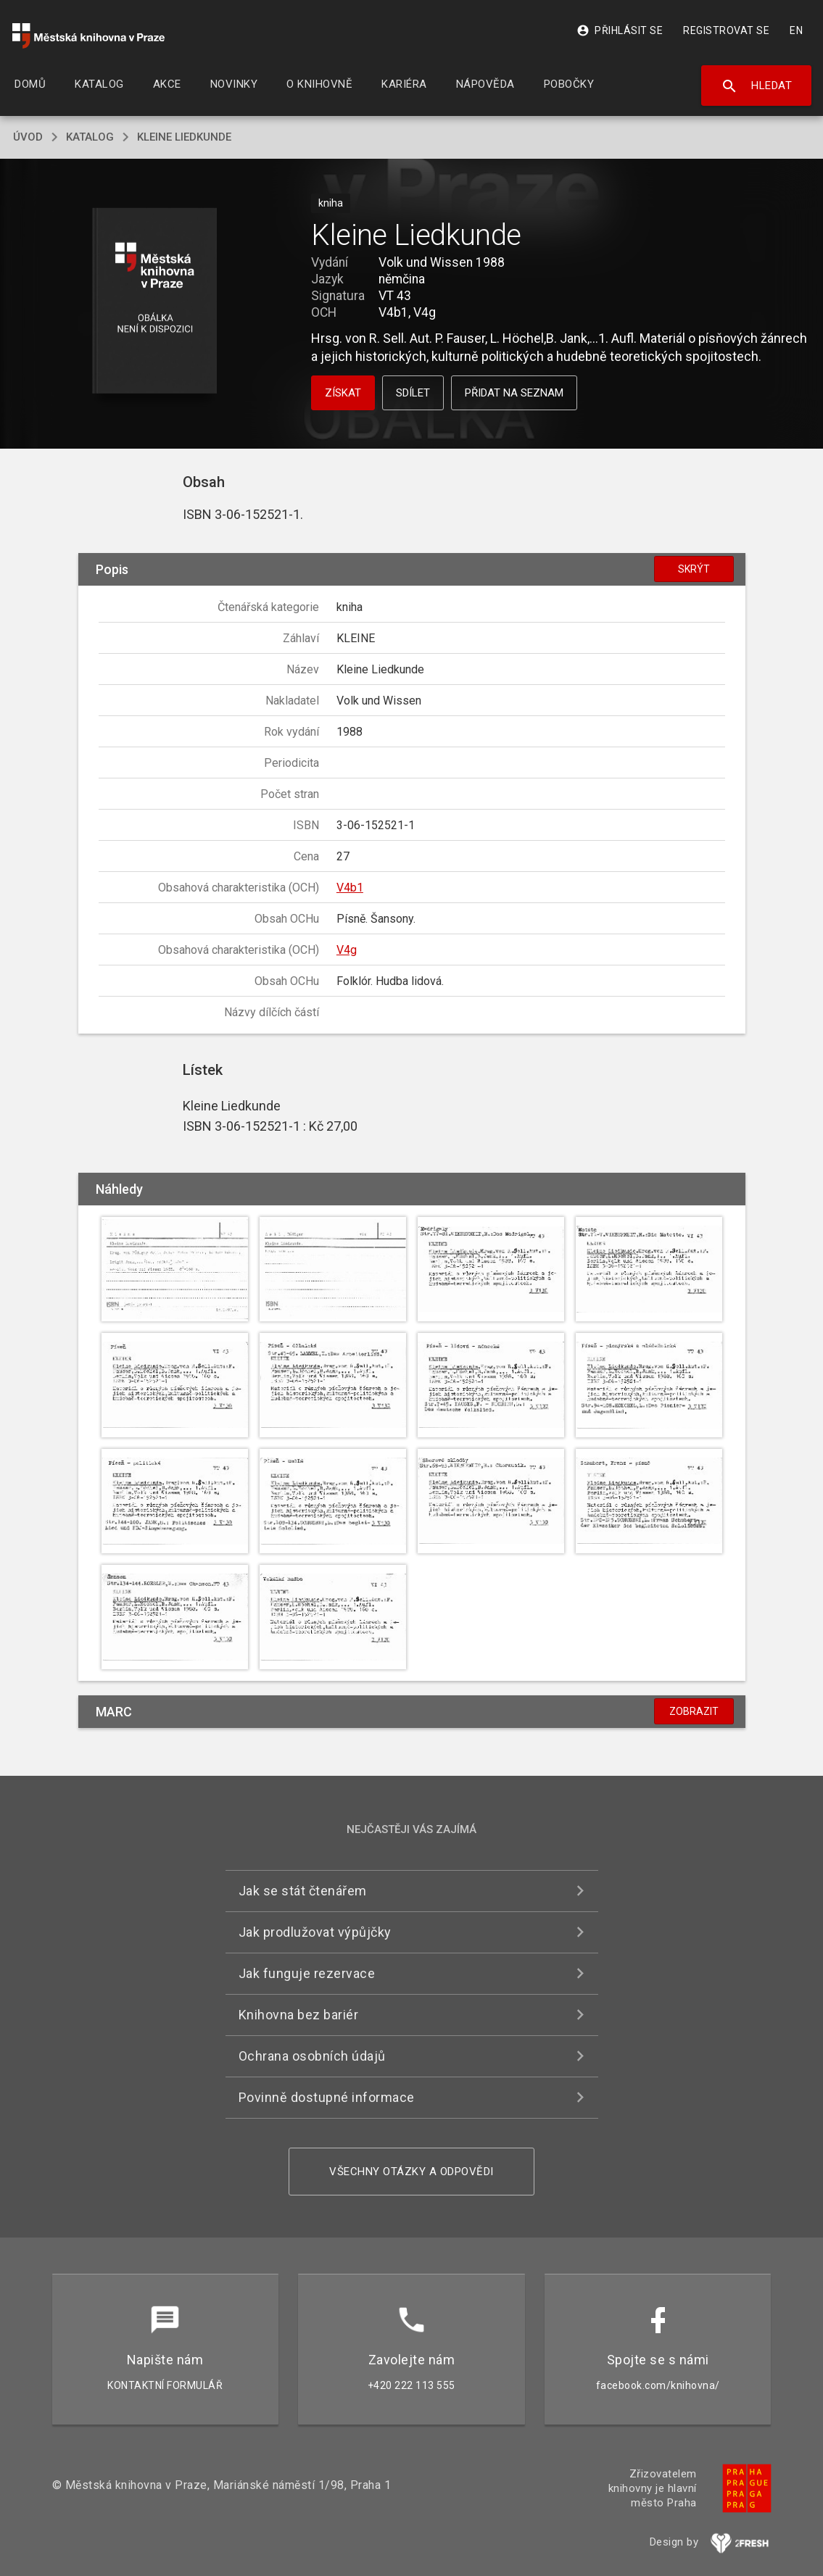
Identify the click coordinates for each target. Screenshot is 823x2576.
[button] (154, 302)
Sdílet (413, 392)
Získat (343, 392)
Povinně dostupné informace (327, 2097)
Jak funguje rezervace (307, 1973)
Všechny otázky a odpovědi (411, 2171)
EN (796, 30)
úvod (28, 137)
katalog (90, 137)
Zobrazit (694, 1711)
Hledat (757, 86)
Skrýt (694, 569)
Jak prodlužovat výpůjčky (315, 1932)
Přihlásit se (619, 30)
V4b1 (349, 887)
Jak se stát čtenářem (303, 1890)
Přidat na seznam (514, 392)
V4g (346, 950)
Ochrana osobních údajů (312, 2056)
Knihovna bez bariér (299, 2014)
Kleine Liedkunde (184, 137)
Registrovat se (726, 30)
